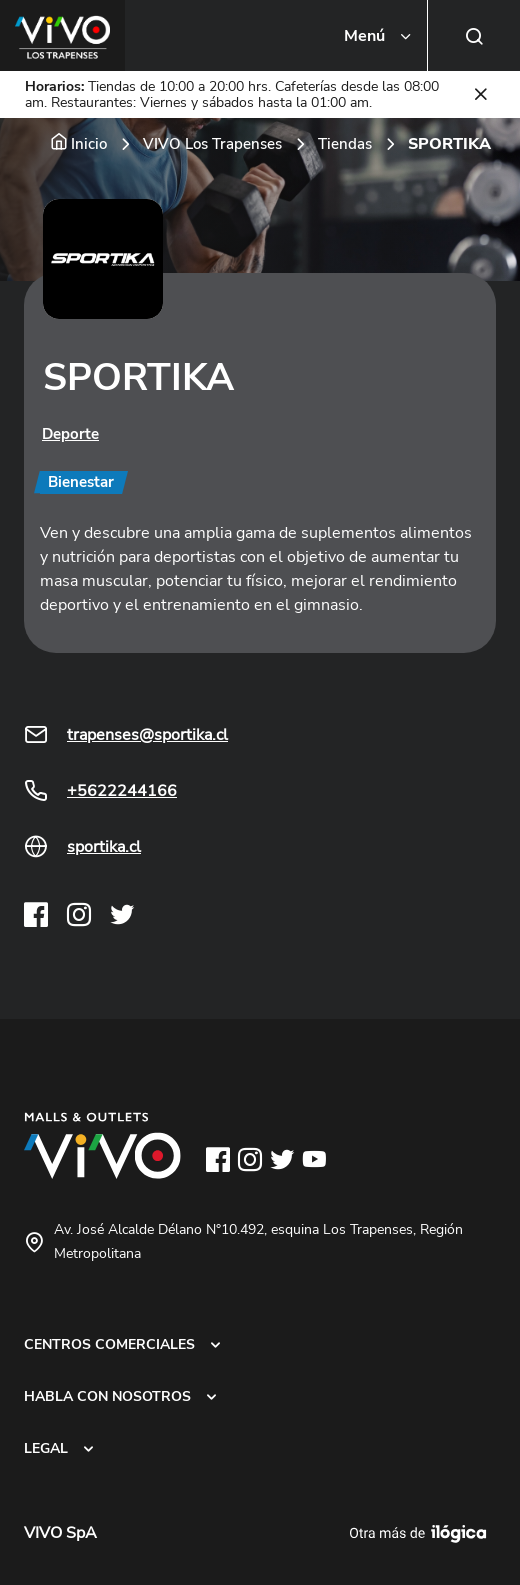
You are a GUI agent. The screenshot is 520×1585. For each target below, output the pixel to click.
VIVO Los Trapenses (212, 144)
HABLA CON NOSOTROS (107, 1396)
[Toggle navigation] (379, 36)
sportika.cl (104, 847)
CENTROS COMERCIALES (109, 1344)
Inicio (89, 144)
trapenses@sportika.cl (147, 735)
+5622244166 (122, 791)
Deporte (70, 434)
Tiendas (345, 144)
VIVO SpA (60, 1533)
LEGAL (46, 1448)
